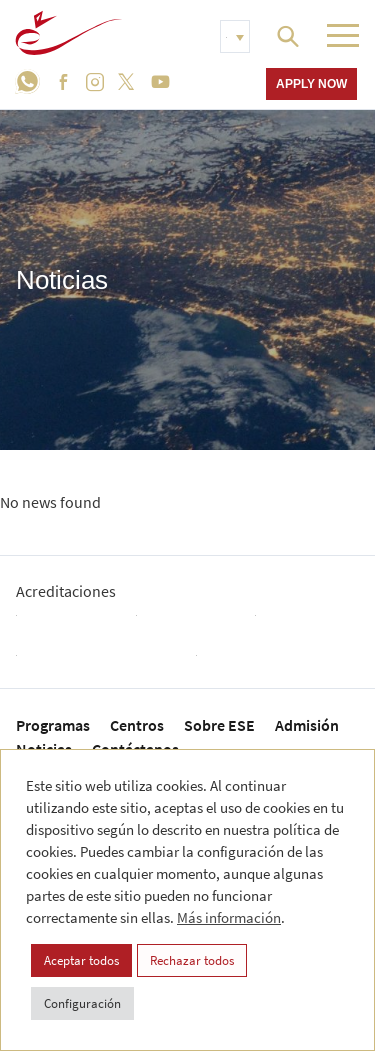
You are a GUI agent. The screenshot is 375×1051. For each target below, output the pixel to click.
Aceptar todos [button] (81, 960)
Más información (229, 917)
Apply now (311, 83)
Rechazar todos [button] (192, 960)
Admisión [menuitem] (307, 725)
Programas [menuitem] (53, 725)
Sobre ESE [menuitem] (219, 725)
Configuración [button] (82, 1003)
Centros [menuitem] (137, 725)
